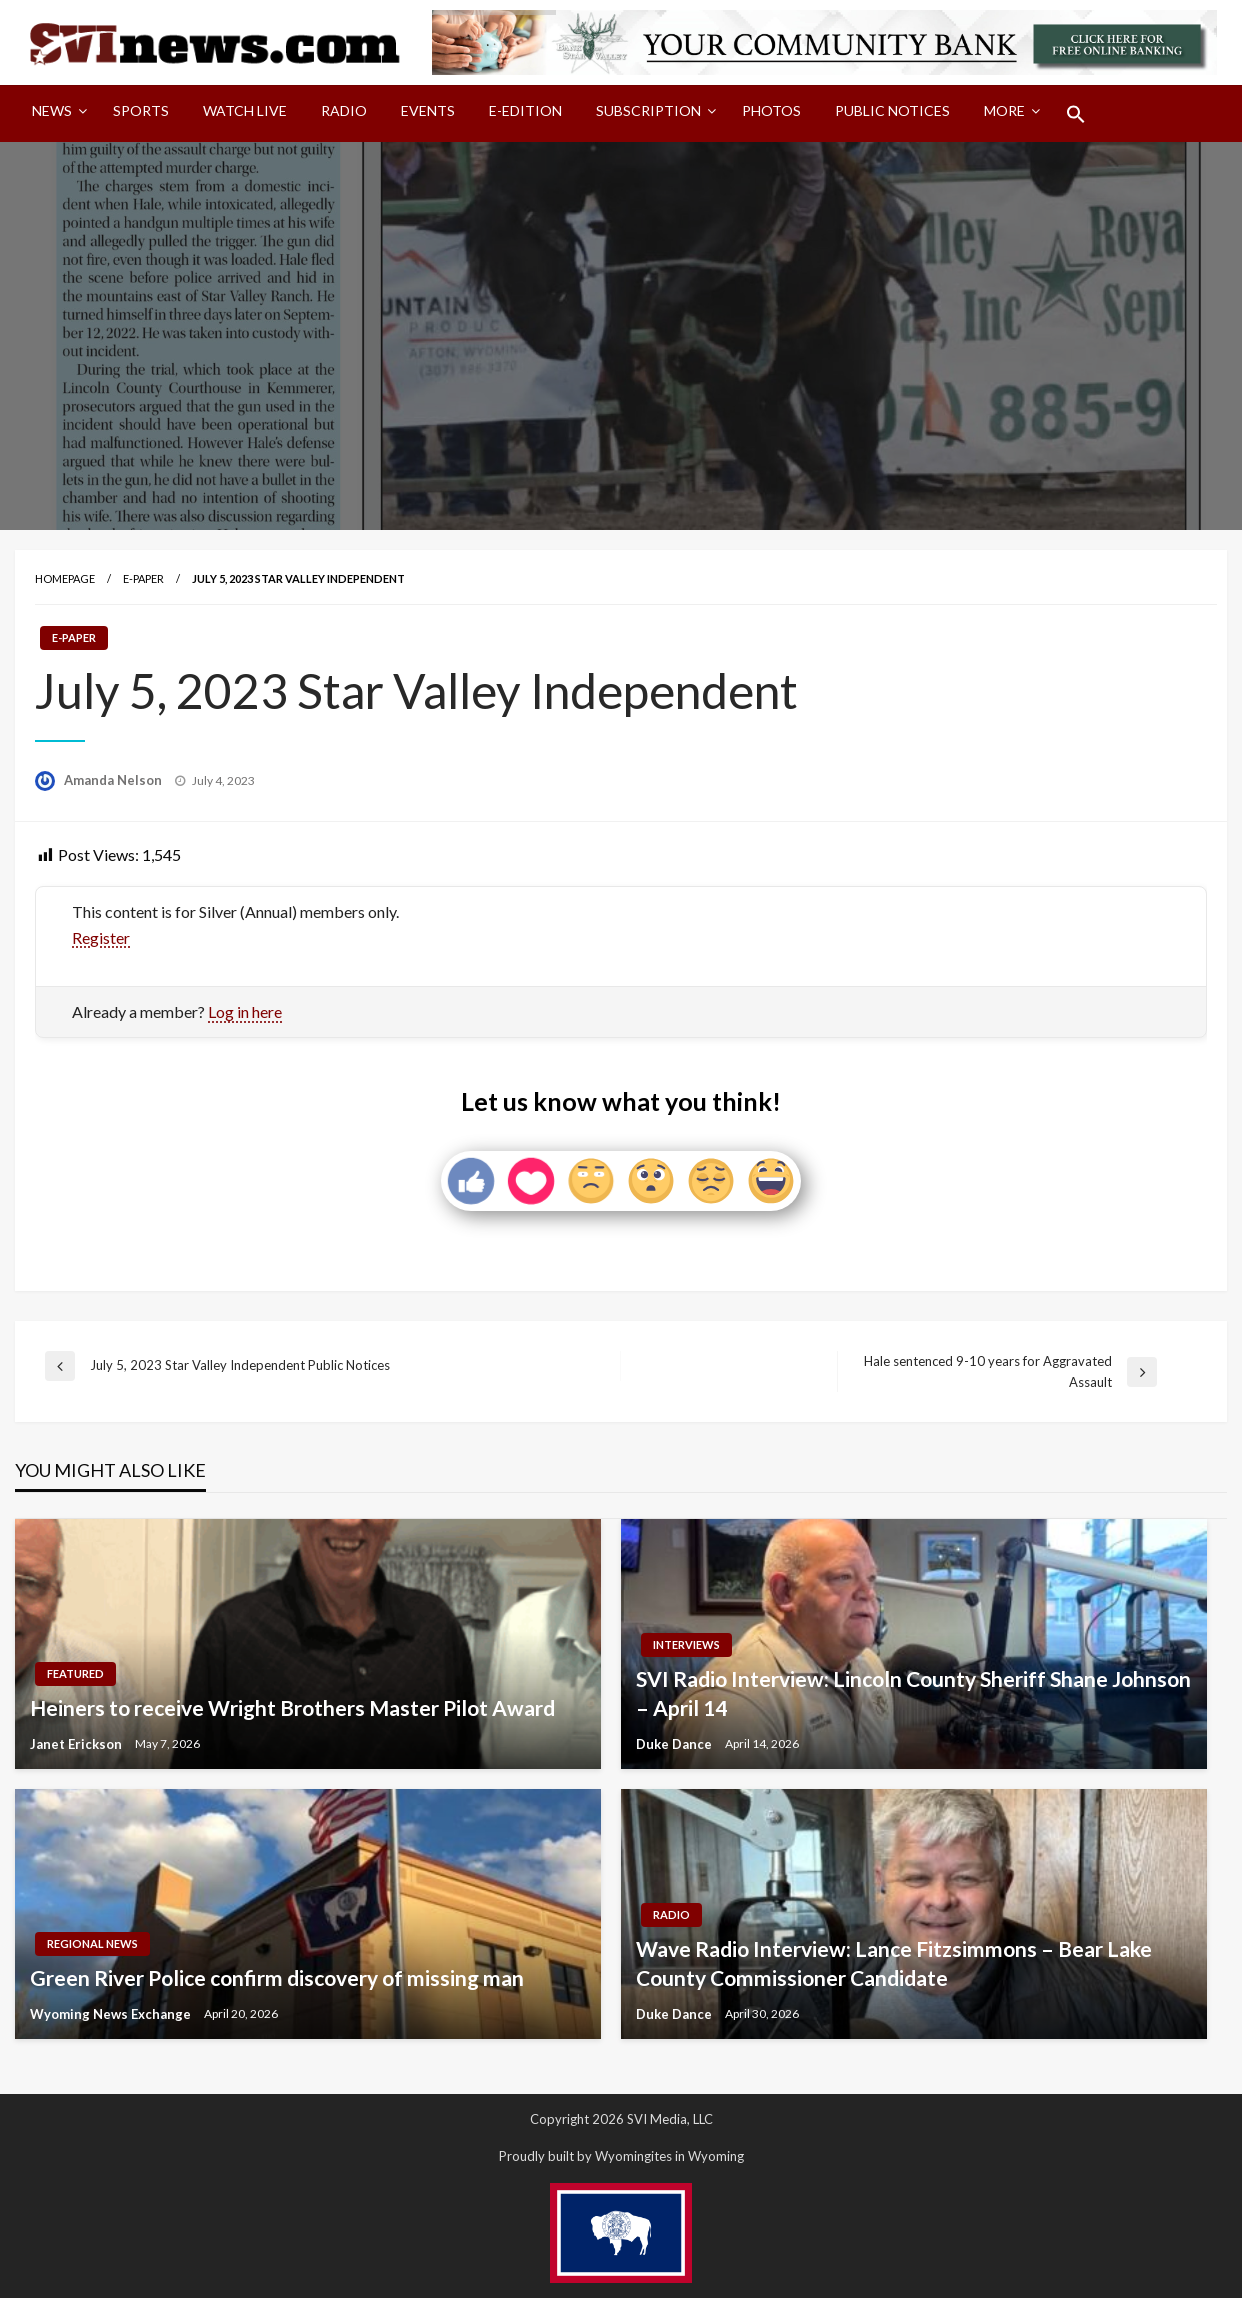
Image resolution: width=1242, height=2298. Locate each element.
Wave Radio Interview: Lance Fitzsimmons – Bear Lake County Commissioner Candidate (894, 1963)
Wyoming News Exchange (112, 2014)
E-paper (143, 578)
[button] (1076, 114)
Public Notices (892, 110)
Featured (75, 1673)
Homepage (65, 578)
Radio (344, 110)
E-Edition (525, 110)
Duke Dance (675, 1744)
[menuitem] (55, 114)
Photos (771, 110)
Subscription (648, 110)
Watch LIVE (245, 110)
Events (428, 110)
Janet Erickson (77, 1744)
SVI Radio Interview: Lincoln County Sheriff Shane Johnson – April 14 (913, 1693)
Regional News (92, 1943)
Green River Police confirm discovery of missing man (277, 1977)
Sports (141, 110)
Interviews (686, 1644)
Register (101, 937)
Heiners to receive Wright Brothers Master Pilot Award (292, 1707)
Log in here (245, 1011)
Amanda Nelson (114, 780)
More (1004, 110)
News (52, 110)
